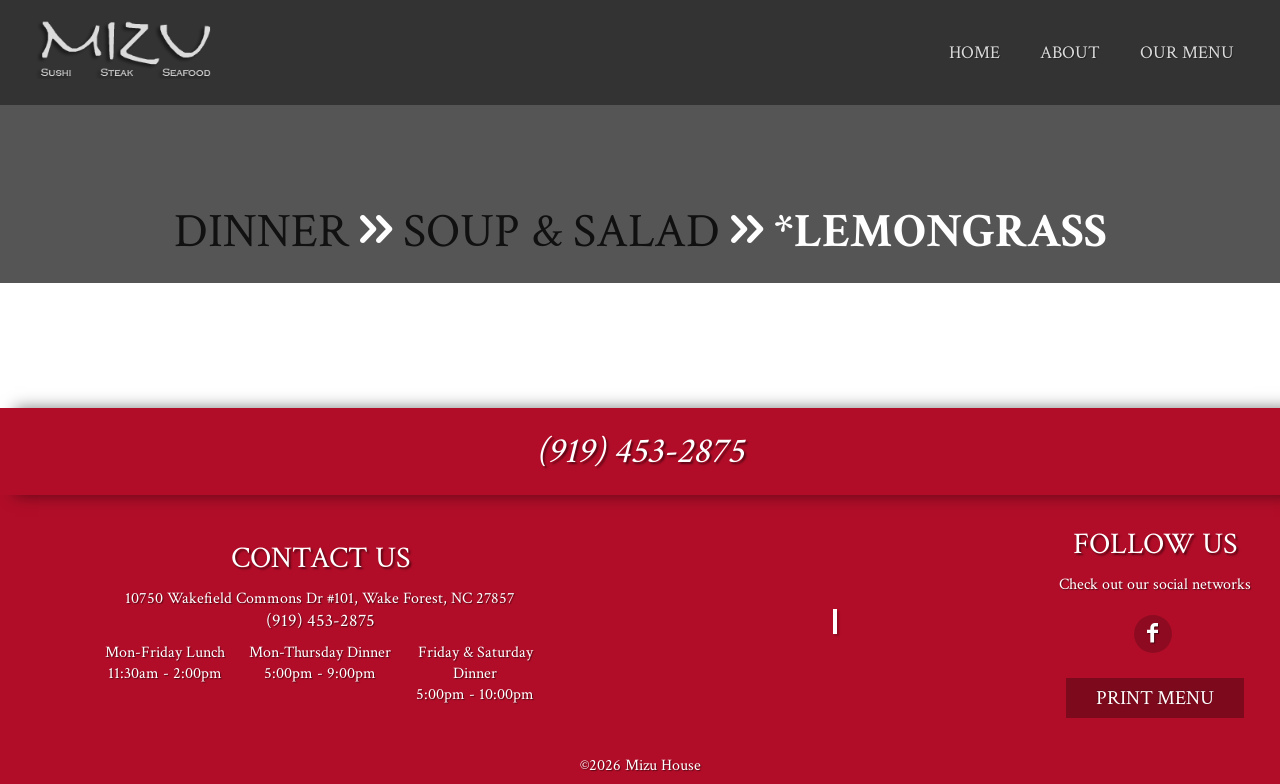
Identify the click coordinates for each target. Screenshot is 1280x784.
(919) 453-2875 (640, 451)
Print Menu (1155, 698)
